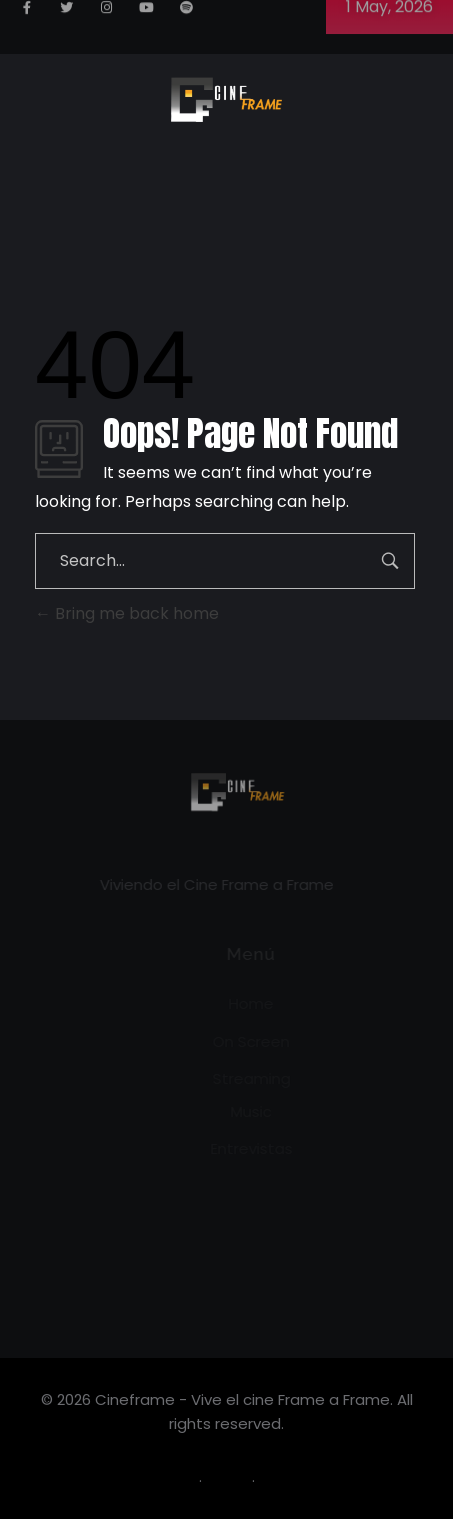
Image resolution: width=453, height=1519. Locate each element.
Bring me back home (127, 613)
